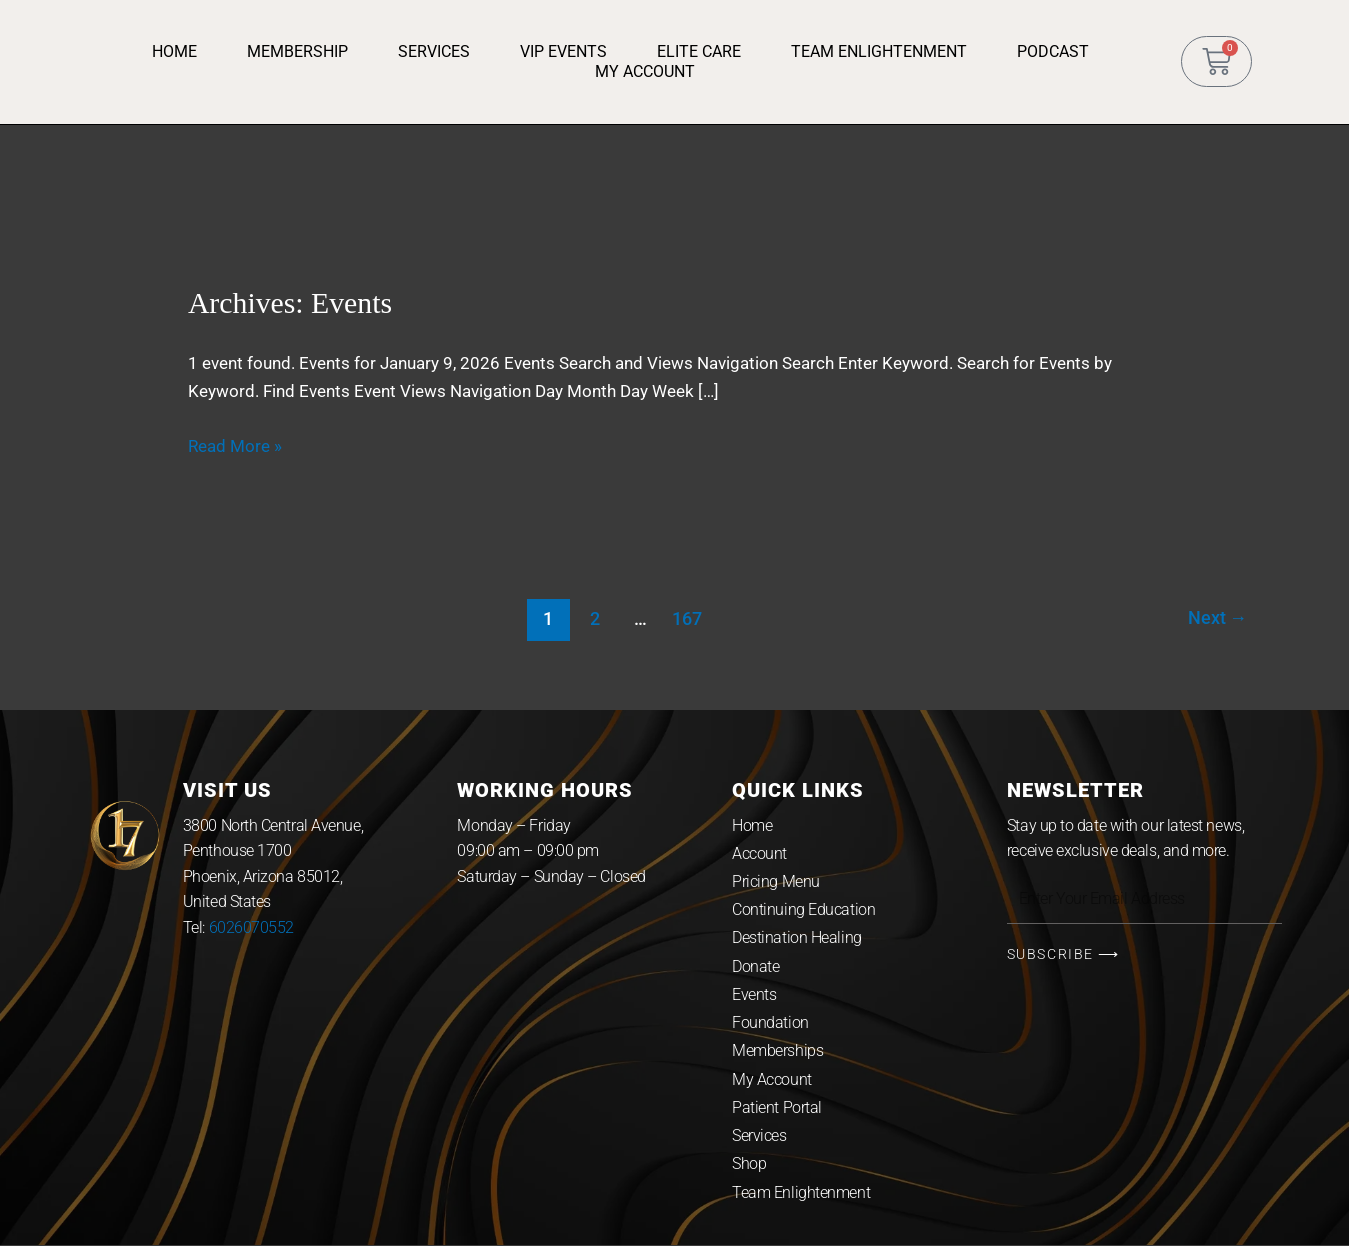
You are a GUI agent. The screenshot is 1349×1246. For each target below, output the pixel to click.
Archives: (291, 302)
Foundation (770, 1023)
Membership (297, 51)
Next (1217, 617)
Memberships (777, 1052)
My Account (645, 71)
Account (759, 852)
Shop (749, 1166)
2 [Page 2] (594, 617)
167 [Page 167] (687, 617)
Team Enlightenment (879, 51)
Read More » (235, 445)
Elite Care (699, 51)
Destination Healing (796, 938)
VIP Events (563, 51)
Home (174, 51)
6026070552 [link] (252, 926)
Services (434, 51)
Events (754, 995)
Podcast (1053, 51)
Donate (755, 966)
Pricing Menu (776, 880)
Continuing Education (803, 909)
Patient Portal (777, 1109)
